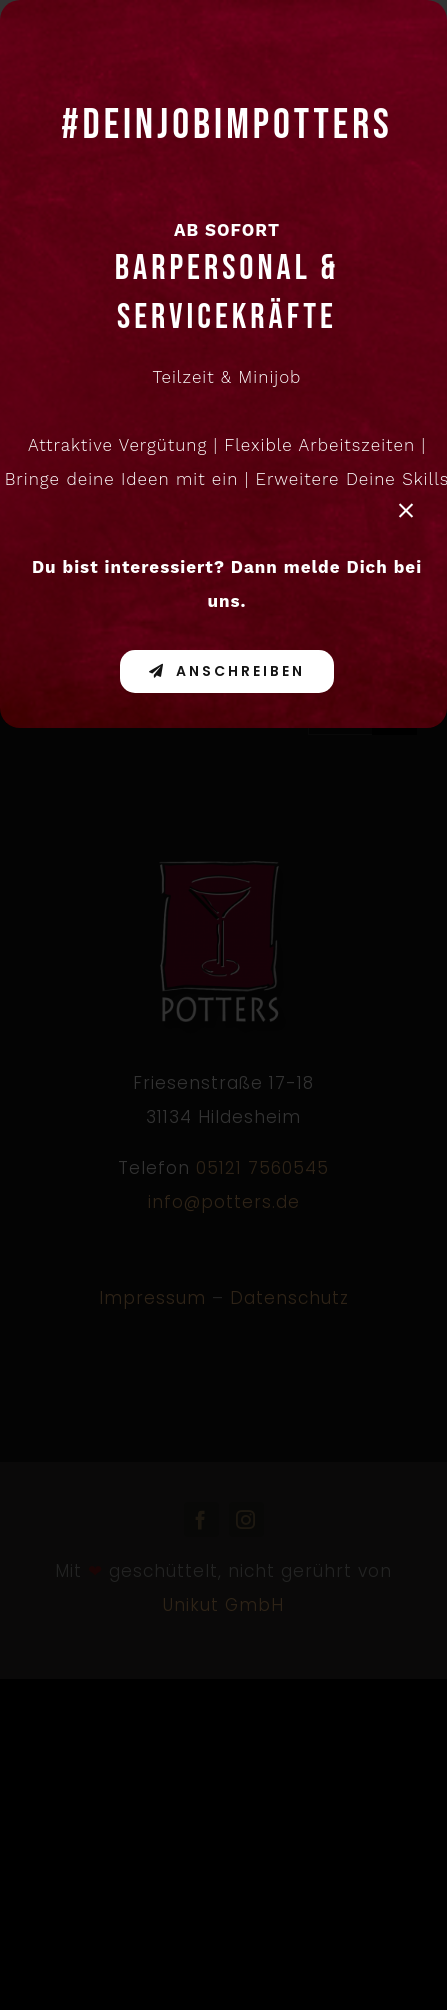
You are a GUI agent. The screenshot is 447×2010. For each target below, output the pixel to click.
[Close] (406, 511)
